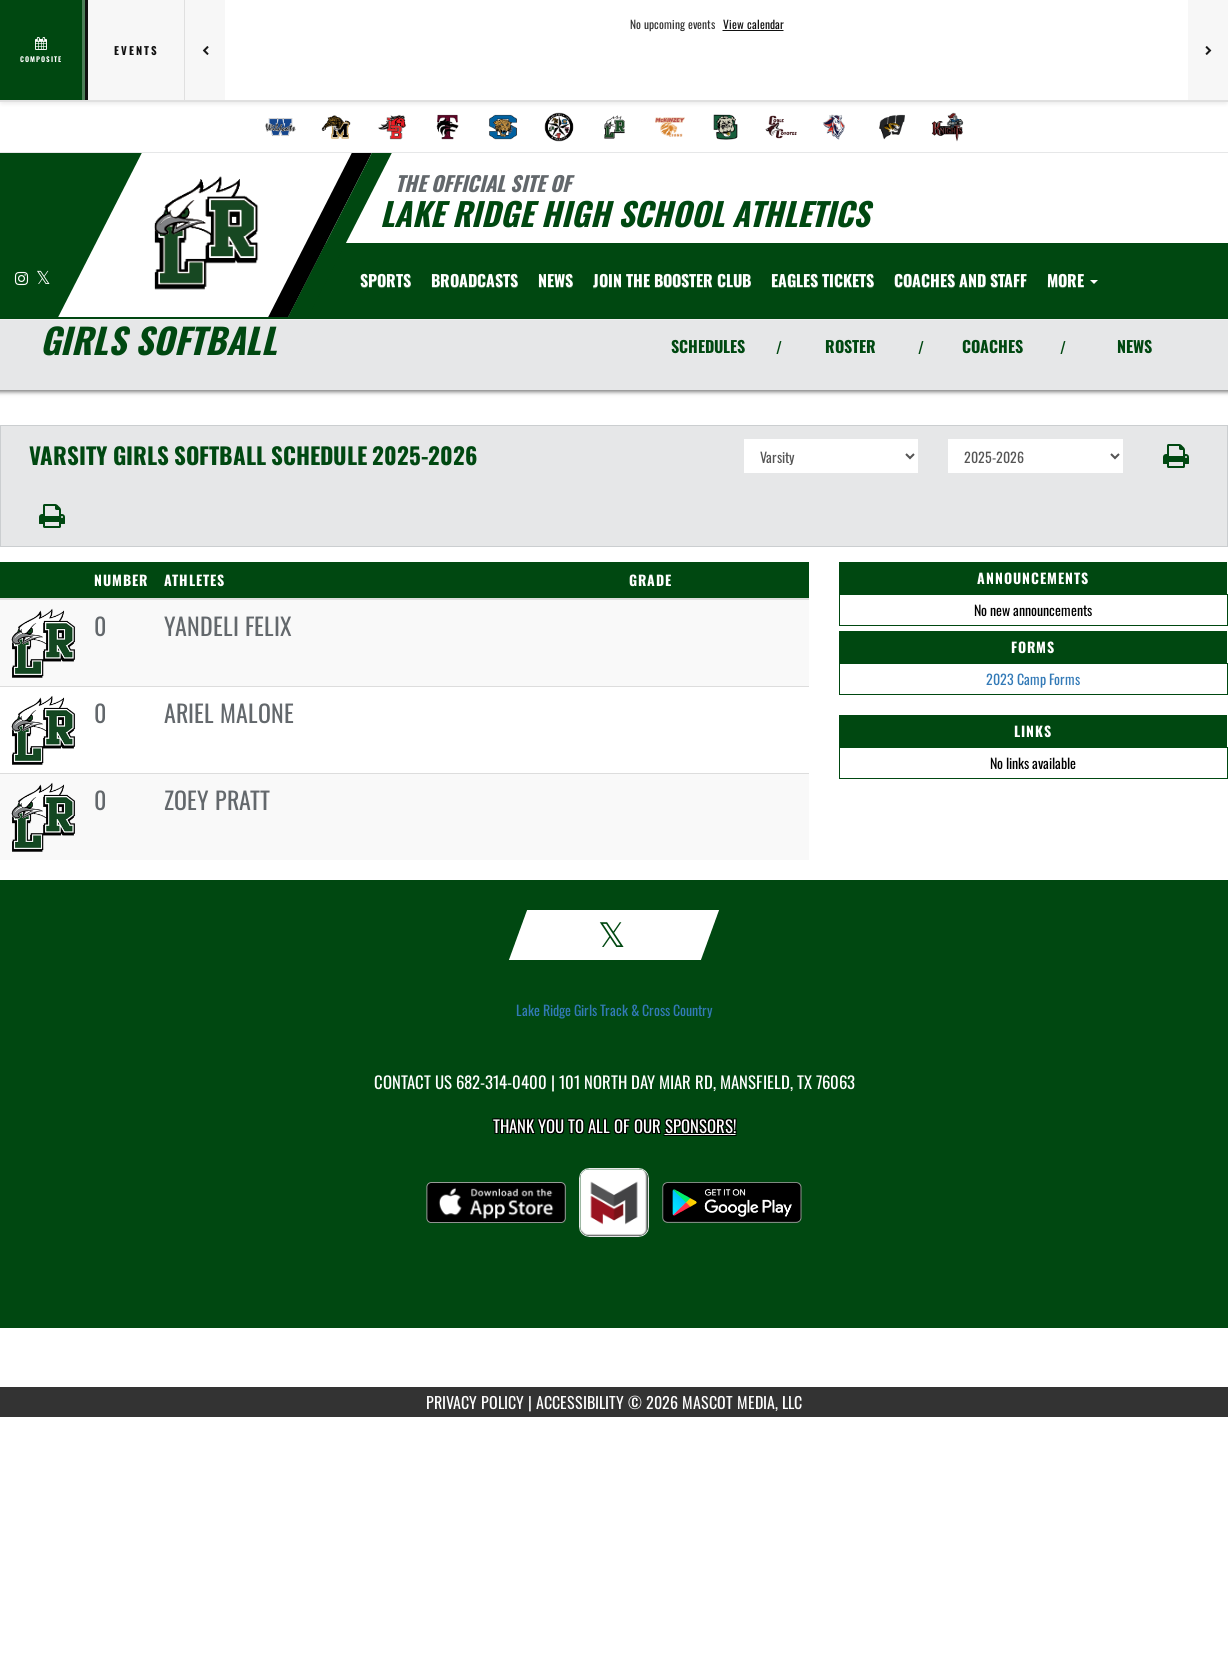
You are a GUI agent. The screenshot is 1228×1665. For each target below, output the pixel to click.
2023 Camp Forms (1033, 678)
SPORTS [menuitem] (385, 280)
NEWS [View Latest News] (1134, 346)
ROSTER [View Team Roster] (850, 346)
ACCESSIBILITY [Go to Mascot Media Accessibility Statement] (580, 1402)
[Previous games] (205, 50)
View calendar (753, 24)
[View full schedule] (42, 50)
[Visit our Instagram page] (23, 277)
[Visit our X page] (43, 277)
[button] (1176, 456)
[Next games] (1208, 50)
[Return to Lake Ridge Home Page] (205, 233)
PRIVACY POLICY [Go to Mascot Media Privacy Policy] (475, 1402)
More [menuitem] (1072, 280)
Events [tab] (136, 50)
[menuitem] (281, 127)
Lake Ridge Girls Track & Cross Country (614, 1010)
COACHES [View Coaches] (992, 346)
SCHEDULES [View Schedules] (708, 346)
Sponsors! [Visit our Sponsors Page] (700, 1125)
